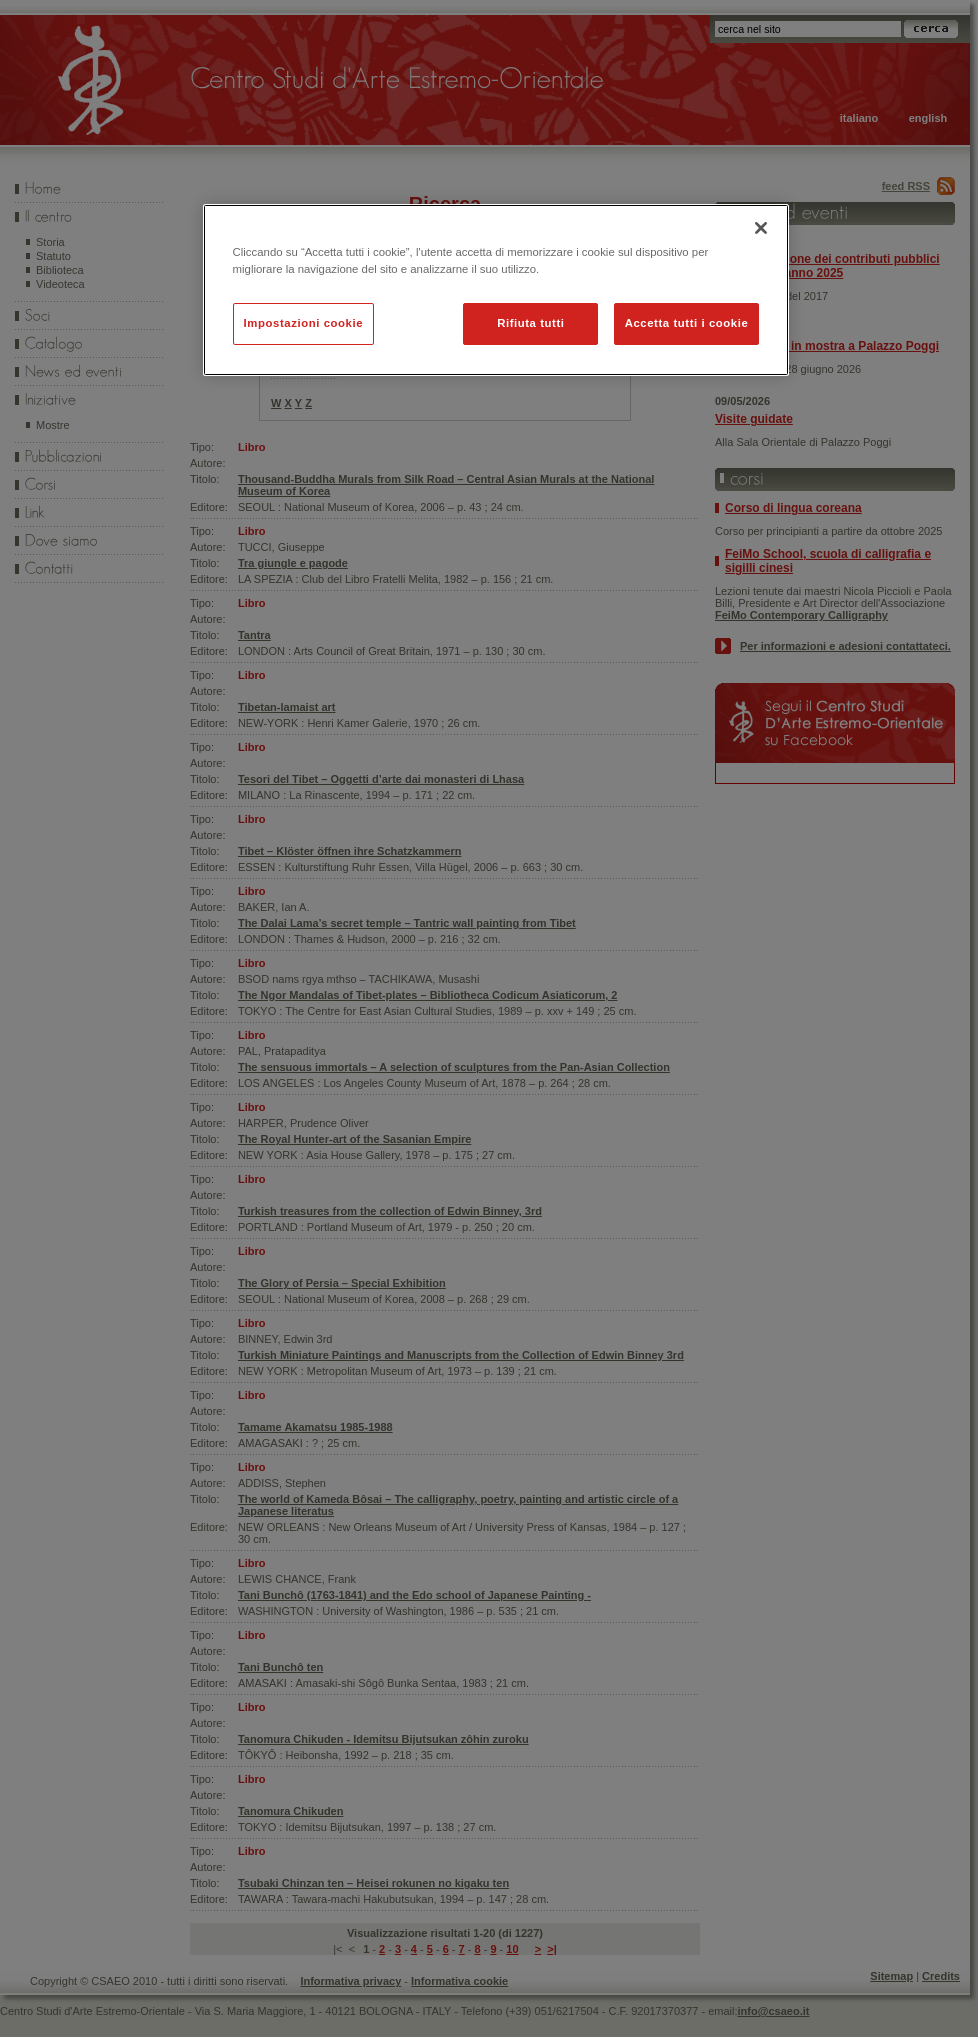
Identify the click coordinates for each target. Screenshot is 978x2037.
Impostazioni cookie (304, 323)
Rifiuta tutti (530, 323)
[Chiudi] (761, 228)
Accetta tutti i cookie (687, 323)
